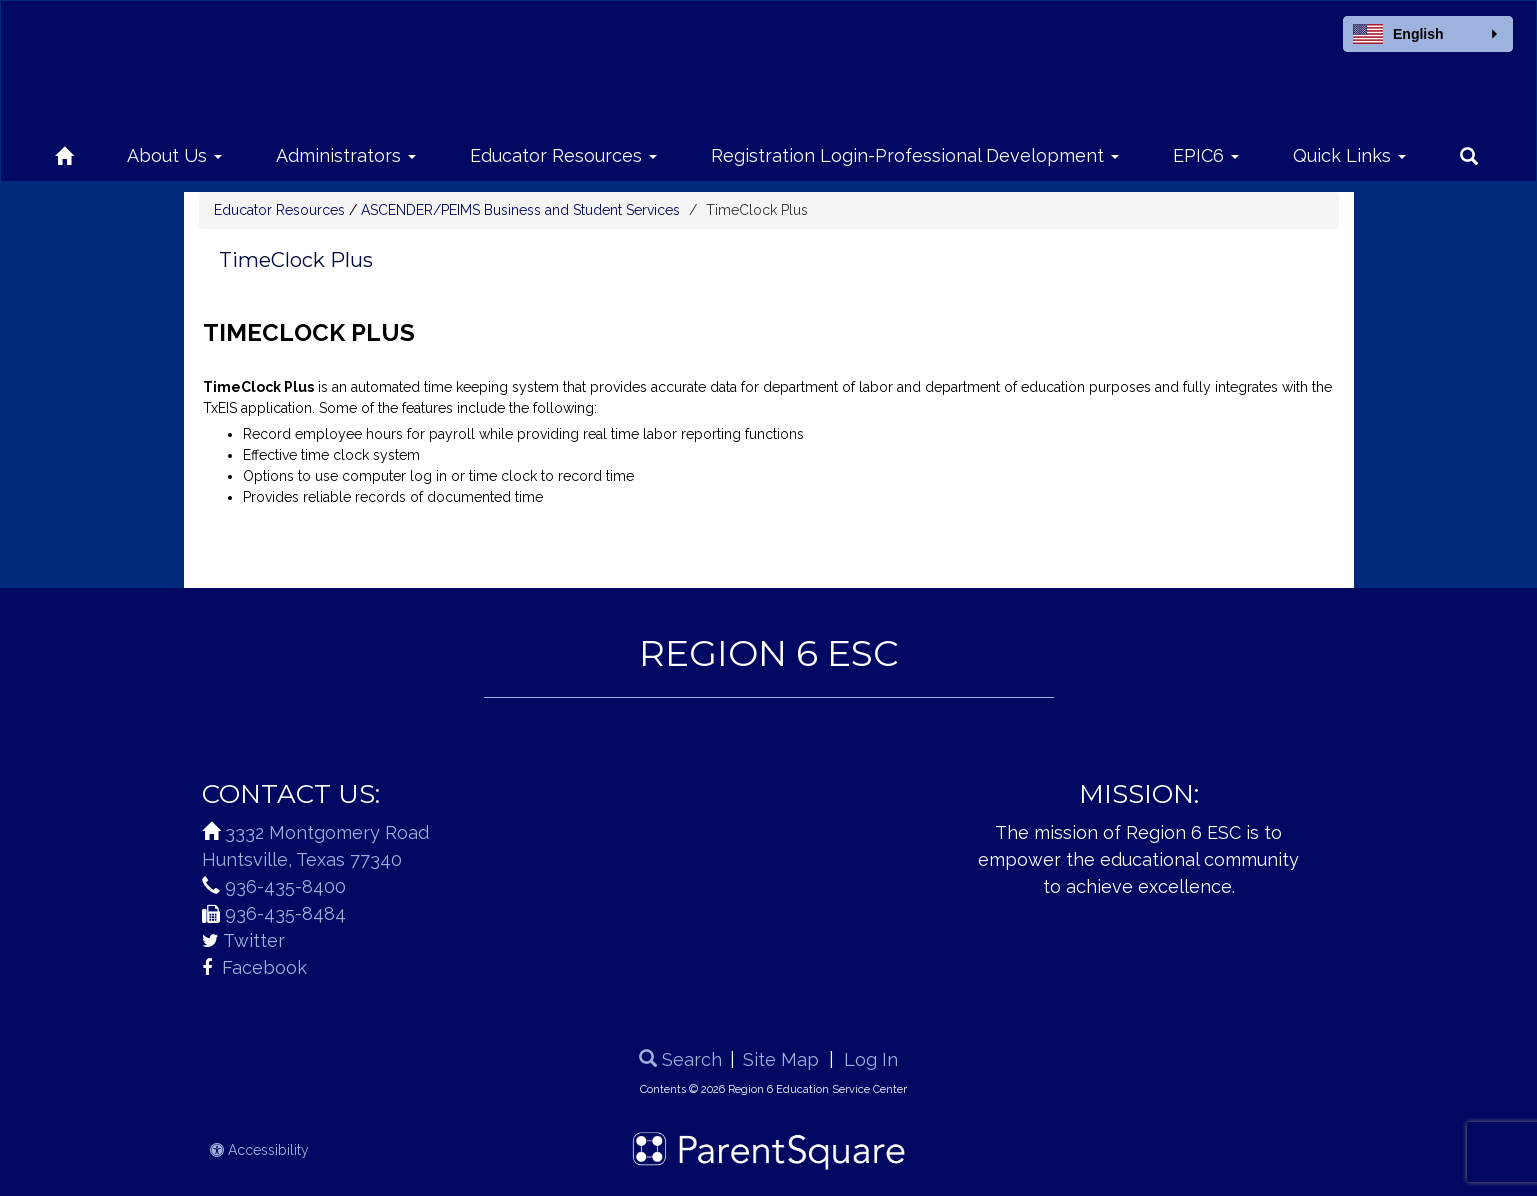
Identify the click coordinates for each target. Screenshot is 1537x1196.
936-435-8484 (285, 913)
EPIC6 (1206, 155)
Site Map (781, 1059)
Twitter (254, 940)
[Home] (64, 152)
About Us (174, 155)
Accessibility (259, 1150)
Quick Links (1349, 155)
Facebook (262, 967)
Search (680, 1059)
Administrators (346, 155)
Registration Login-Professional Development (915, 155)
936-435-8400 (285, 886)
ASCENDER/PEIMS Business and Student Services (520, 210)
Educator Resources (563, 155)
